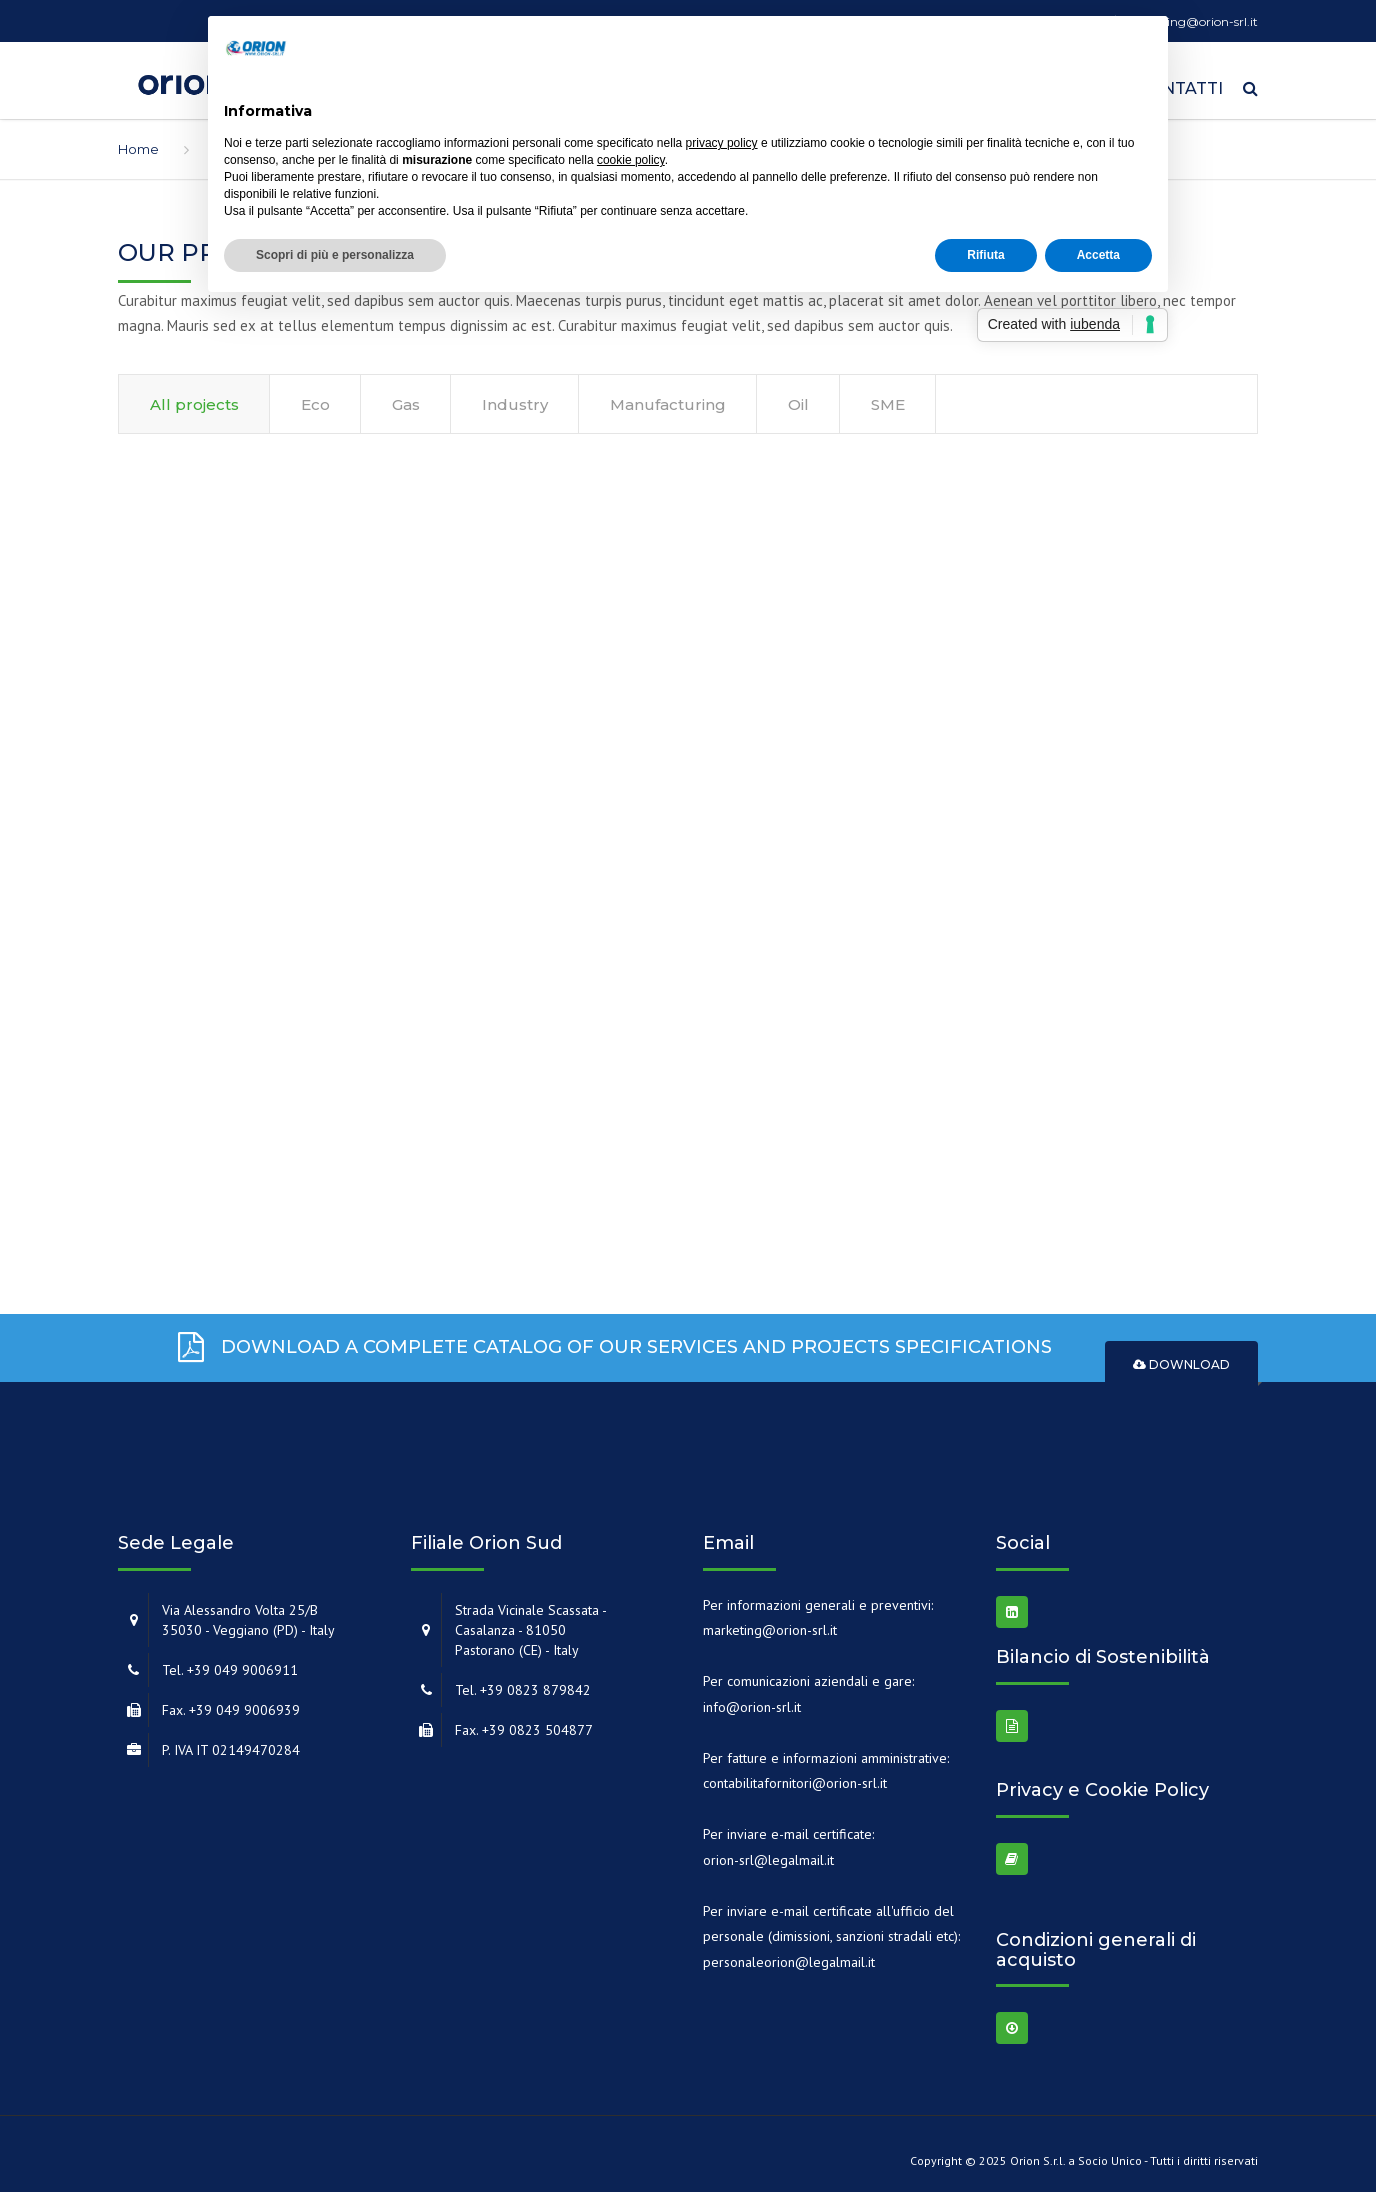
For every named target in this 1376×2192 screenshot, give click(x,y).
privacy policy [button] (722, 143)
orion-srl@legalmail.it (768, 1853)
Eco (315, 397)
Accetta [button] (1098, 255)
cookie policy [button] (631, 160)
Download (1181, 1358)
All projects (194, 397)
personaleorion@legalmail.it (789, 1955)
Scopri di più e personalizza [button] (335, 255)
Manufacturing (668, 397)
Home (138, 142)
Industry (515, 397)
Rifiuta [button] (985, 255)
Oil (798, 397)
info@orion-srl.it (752, 1700)
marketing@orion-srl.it (770, 1623)
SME (888, 397)
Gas (406, 397)
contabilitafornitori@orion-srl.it (795, 1776)
